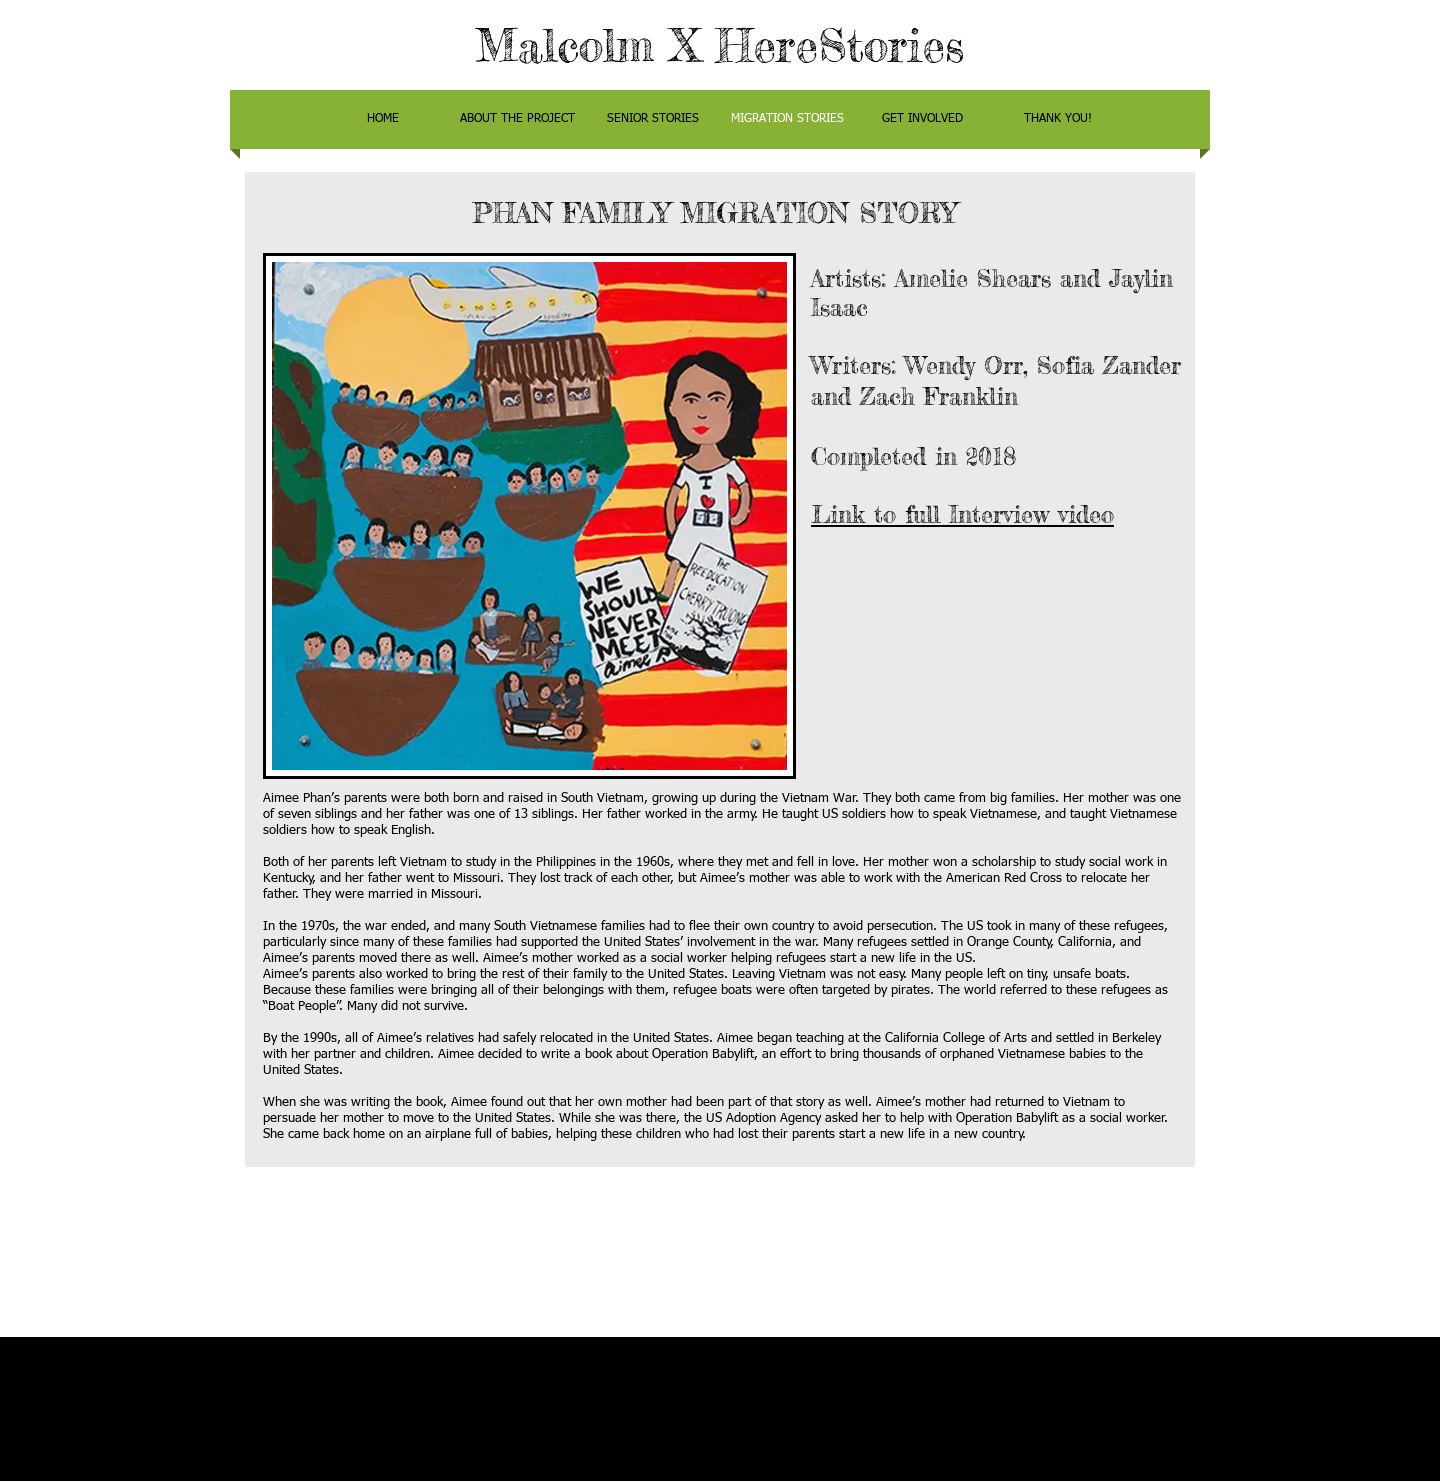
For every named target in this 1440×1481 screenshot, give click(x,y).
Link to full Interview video (962, 514)
